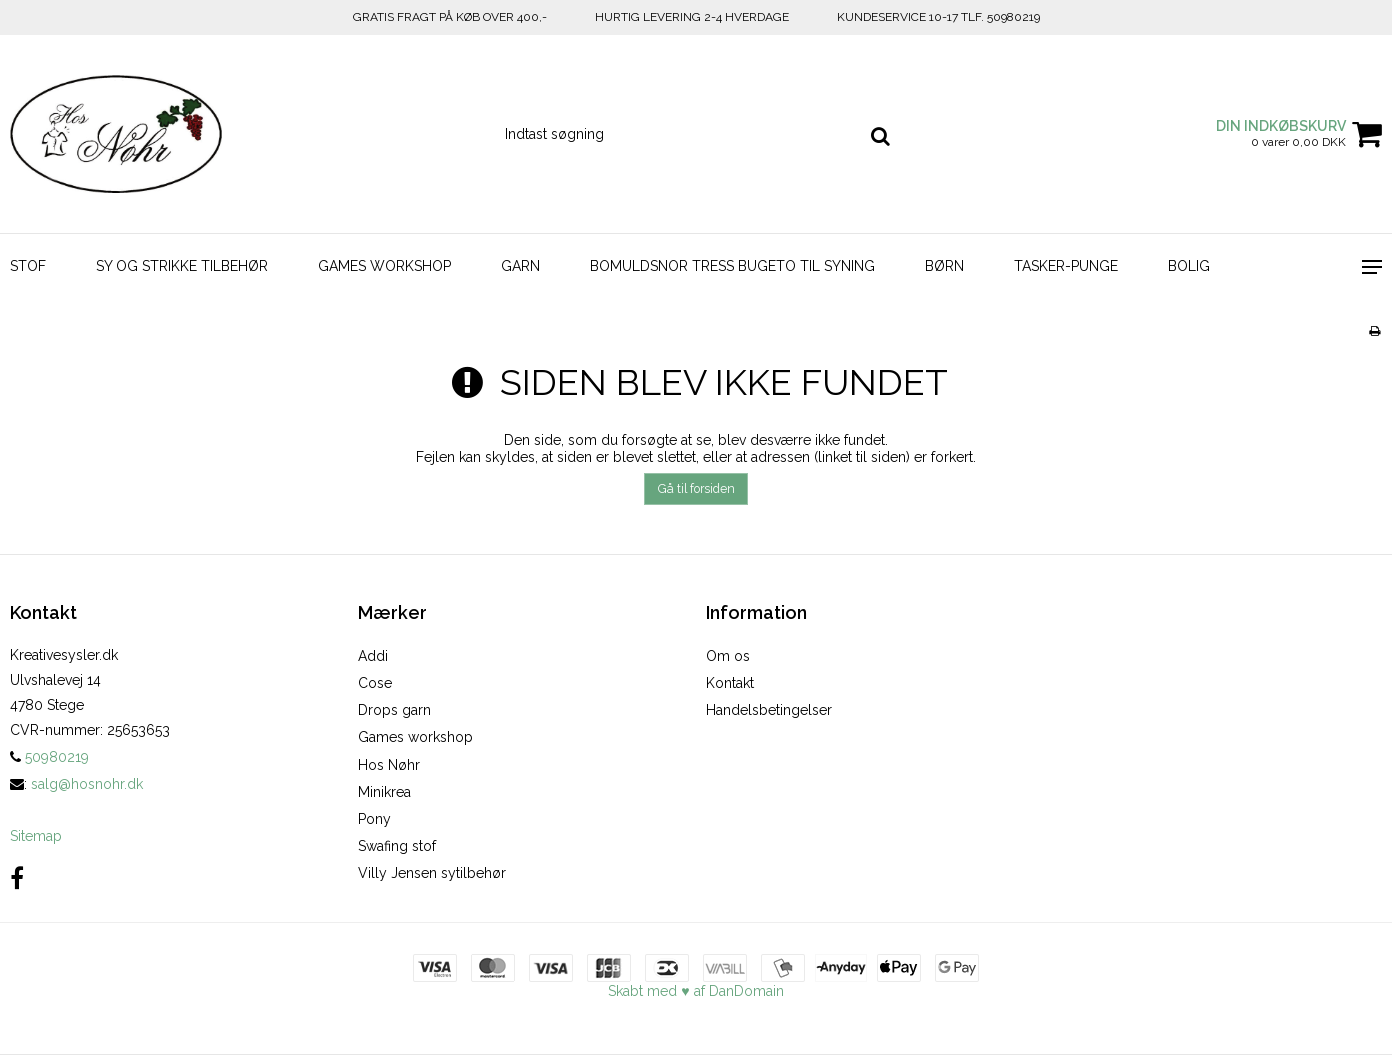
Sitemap (36, 836)
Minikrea (384, 792)
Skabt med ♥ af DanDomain (695, 991)
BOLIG (1189, 266)
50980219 (49, 757)
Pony (374, 819)
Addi (373, 656)
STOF (28, 266)
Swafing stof (397, 846)
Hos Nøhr (389, 765)
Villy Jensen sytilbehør (432, 873)
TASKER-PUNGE (1066, 266)
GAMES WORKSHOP (384, 266)
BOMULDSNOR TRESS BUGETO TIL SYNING (732, 266)
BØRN (944, 266)
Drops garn (394, 710)
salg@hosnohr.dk (87, 784)
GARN (520, 266)
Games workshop (415, 737)
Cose (375, 683)
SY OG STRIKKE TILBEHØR (182, 266)
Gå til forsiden (696, 488)
